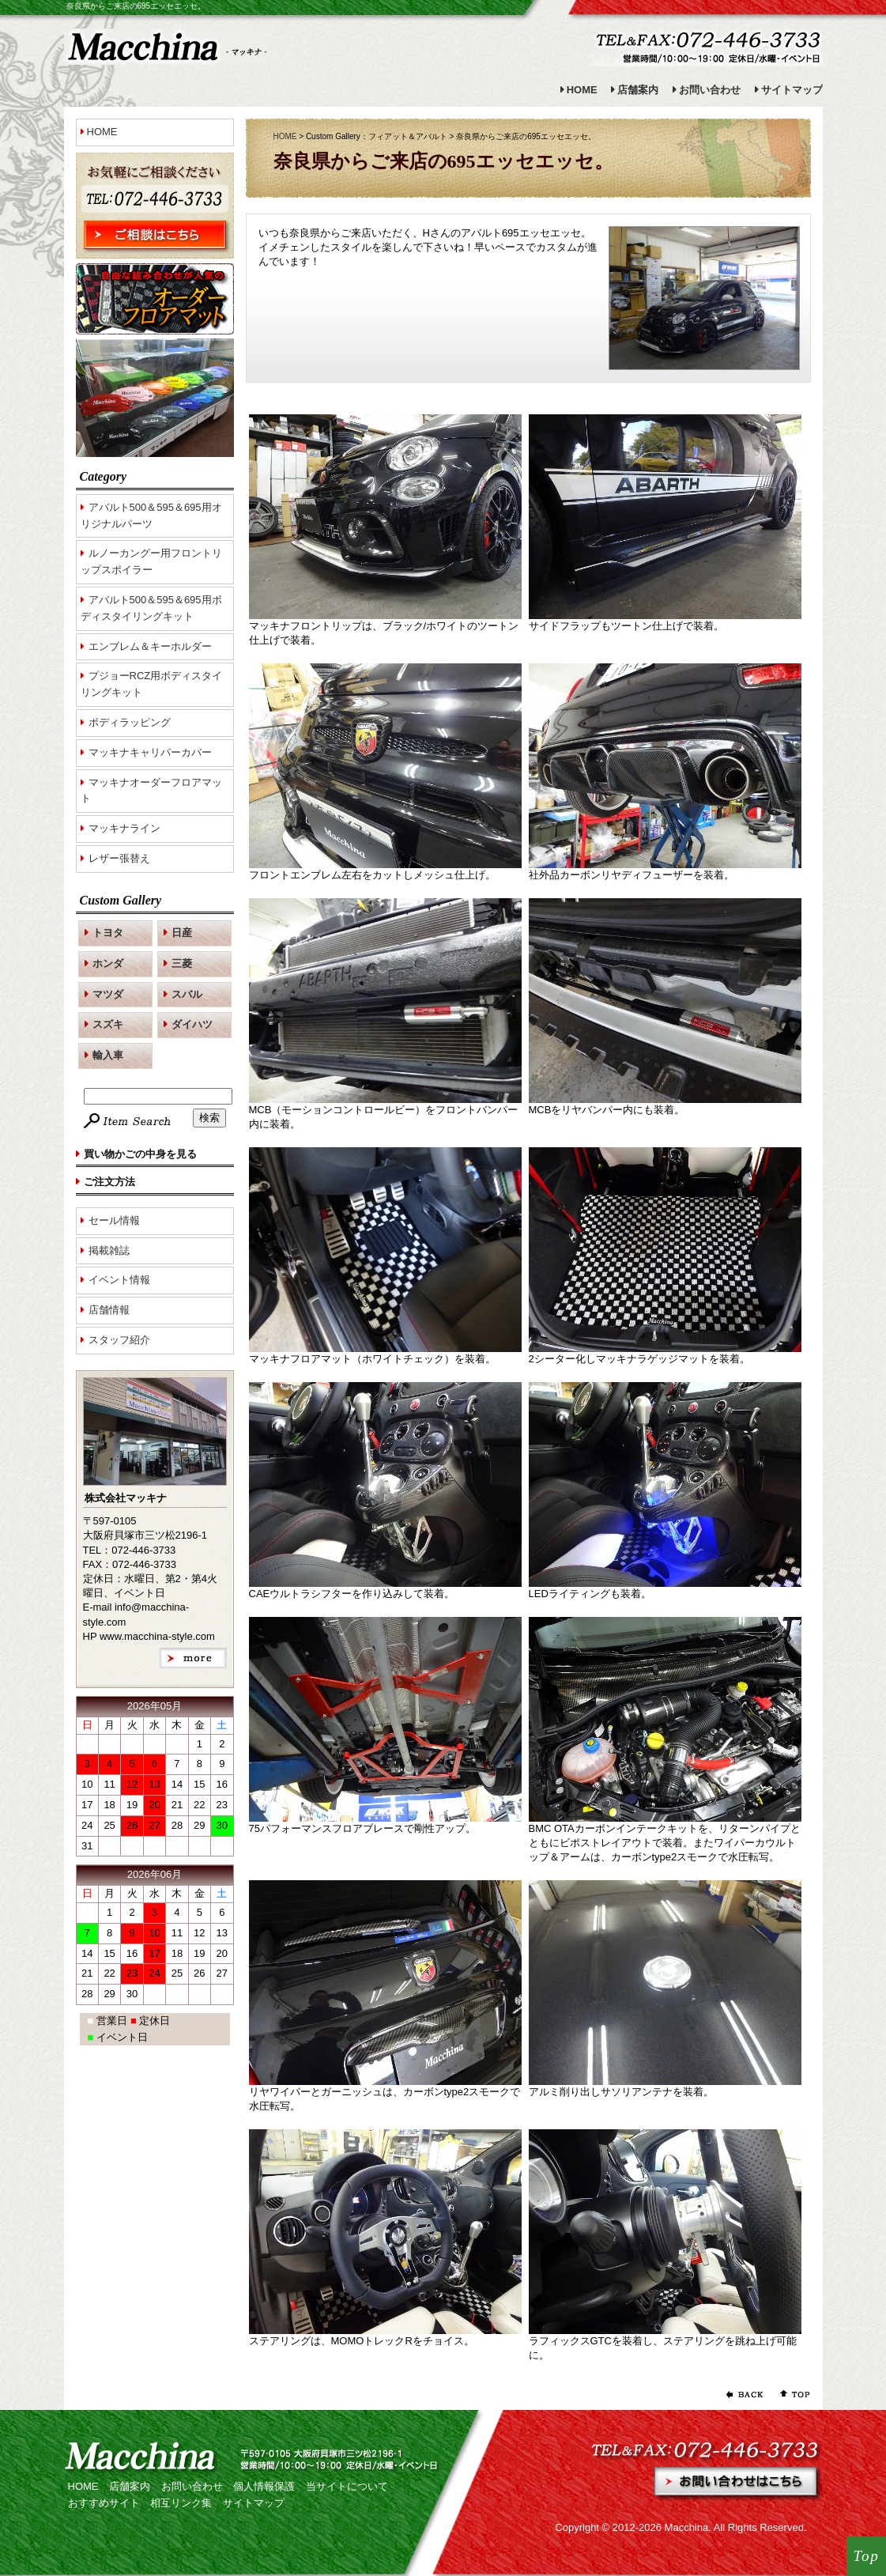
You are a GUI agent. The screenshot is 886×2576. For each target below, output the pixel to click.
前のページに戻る (743, 2394)
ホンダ (107, 963)
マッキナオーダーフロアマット (151, 790)
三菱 (182, 963)
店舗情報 (109, 1310)
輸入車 (107, 1055)
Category (103, 476)
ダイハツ (192, 1024)
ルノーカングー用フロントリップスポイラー (151, 561)
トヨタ (107, 933)
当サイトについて (347, 2486)
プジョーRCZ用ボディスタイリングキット (152, 684)
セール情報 (114, 1220)
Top (867, 2556)
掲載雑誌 (109, 1250)
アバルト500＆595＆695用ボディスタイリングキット (151, 608)
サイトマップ (792, 90)
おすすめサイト (104, 2503)
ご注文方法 (109, 1182)
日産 (182, 933)
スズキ (107, 1024)
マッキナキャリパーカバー (150, 752)
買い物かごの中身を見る (140, 1154)
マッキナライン (124, 828)
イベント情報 (119, 1280)
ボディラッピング (130, 722)
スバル (187, 994)
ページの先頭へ (791, 2394)
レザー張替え (119, 858)
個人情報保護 (264, 2486)
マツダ (107, 994)
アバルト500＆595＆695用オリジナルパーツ (151, 515)
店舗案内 (637, 90)
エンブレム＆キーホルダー (150, 646)
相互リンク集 (181, 2503)
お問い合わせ (710, 90)
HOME (582, 90)
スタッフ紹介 (119, 1340)
